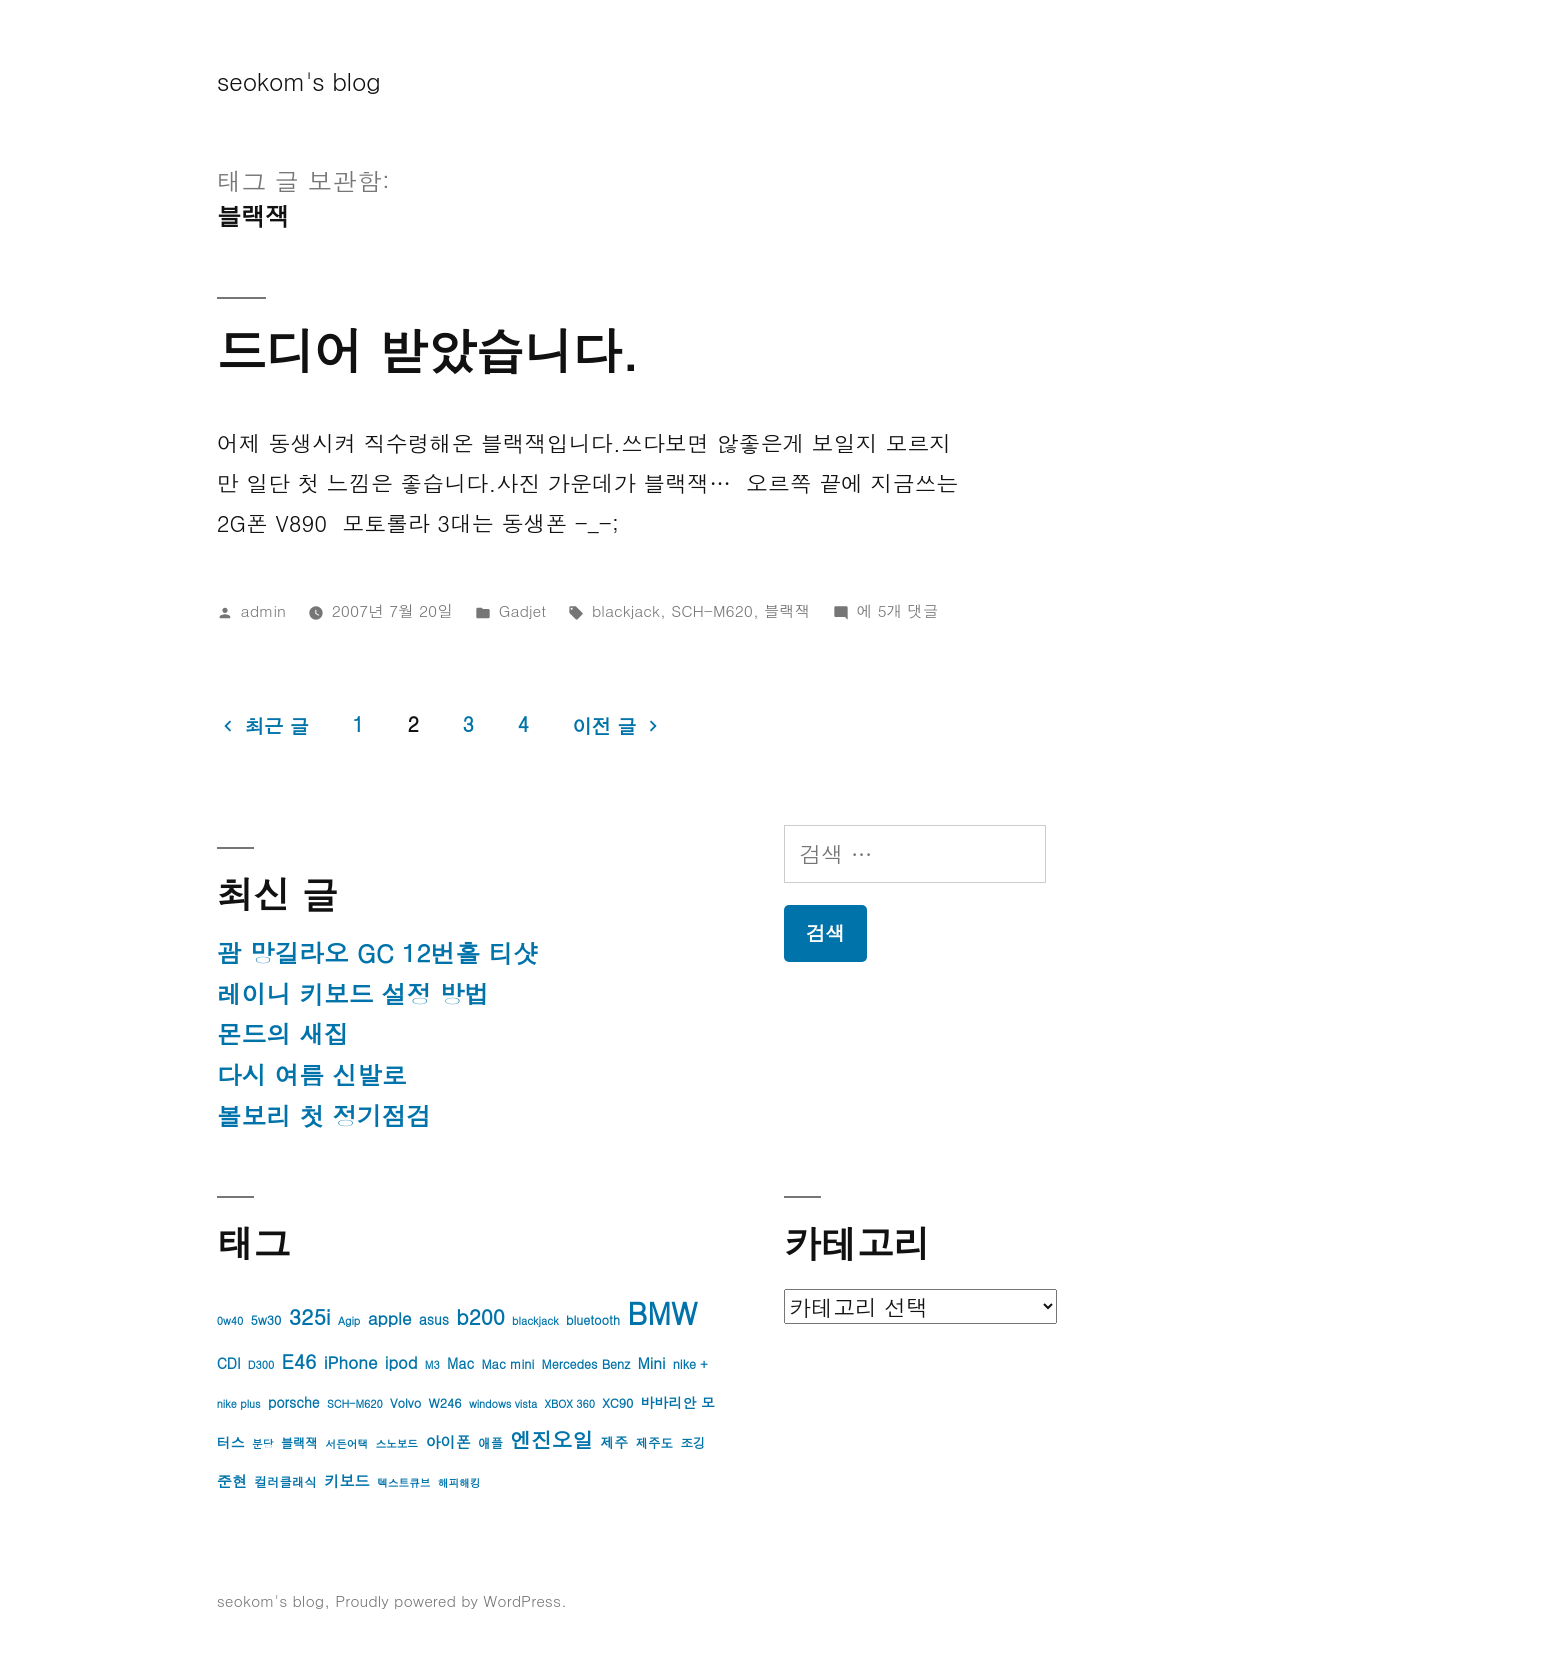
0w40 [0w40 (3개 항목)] (230, 1320)
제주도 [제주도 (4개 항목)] (654, 1443)
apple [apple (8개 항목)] (390, 1318)
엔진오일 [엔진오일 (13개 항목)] (552, 1439)
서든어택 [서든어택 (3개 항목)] (346, 1443)
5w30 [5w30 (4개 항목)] (266, 1320)
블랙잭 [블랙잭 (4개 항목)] (299, 1443)
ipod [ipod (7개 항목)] (401, 1362)
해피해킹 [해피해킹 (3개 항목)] (459, 1482)
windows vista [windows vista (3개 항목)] (503, 1403)
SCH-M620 (712, 610)
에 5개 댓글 (898, 610)
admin (263, 610)
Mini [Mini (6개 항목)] (652, 1362)
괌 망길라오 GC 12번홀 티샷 (377, 952)
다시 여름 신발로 (312, 1074)
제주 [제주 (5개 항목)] (614, 1442)
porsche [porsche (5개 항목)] (294, 1402)
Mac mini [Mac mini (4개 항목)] (508, 1364)
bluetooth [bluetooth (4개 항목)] (593, 1320)
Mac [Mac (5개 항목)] (460, 1363)
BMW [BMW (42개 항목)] (662, 1312)
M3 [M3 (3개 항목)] (432, 1364)
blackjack (626, 610)
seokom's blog (299, 80)
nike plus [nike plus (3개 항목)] (239, 1403)
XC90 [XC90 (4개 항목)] (617, 1403)
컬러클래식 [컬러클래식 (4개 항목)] (286, 1482)
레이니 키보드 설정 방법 (353, 993)
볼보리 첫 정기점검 (324, 1115)
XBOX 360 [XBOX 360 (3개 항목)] (570, 1403)
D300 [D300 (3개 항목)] (261, 1364)
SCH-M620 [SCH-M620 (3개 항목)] (355, 1403)
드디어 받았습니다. (427, 350)
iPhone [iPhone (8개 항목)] (351, 1362)
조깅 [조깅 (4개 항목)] (692, 1443)
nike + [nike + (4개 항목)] (690, 1364)
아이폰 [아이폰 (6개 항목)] (448, 1441)
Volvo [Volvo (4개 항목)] (405, 1403)
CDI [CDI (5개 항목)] (229, 1363)
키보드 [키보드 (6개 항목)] (347, 1480)
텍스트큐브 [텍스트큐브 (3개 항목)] (403, 1482)
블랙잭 (787, 610)
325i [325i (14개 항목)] (310, 1316)
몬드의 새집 (283, 1033)
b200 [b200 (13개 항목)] (480, 1316)
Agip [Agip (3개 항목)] (349, 1320)
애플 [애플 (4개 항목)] (490, 1443)
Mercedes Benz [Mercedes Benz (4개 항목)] (586, 1364)
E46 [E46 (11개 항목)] (299, 1360)
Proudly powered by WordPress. (451, 1600)
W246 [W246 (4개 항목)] (445, 1403)
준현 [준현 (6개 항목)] (232, 1480)
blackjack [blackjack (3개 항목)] (535, 1320)
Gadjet (522, 610)
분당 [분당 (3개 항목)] (262, 1443)
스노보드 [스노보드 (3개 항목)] (396, 1443)
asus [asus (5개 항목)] (434, 1319)
